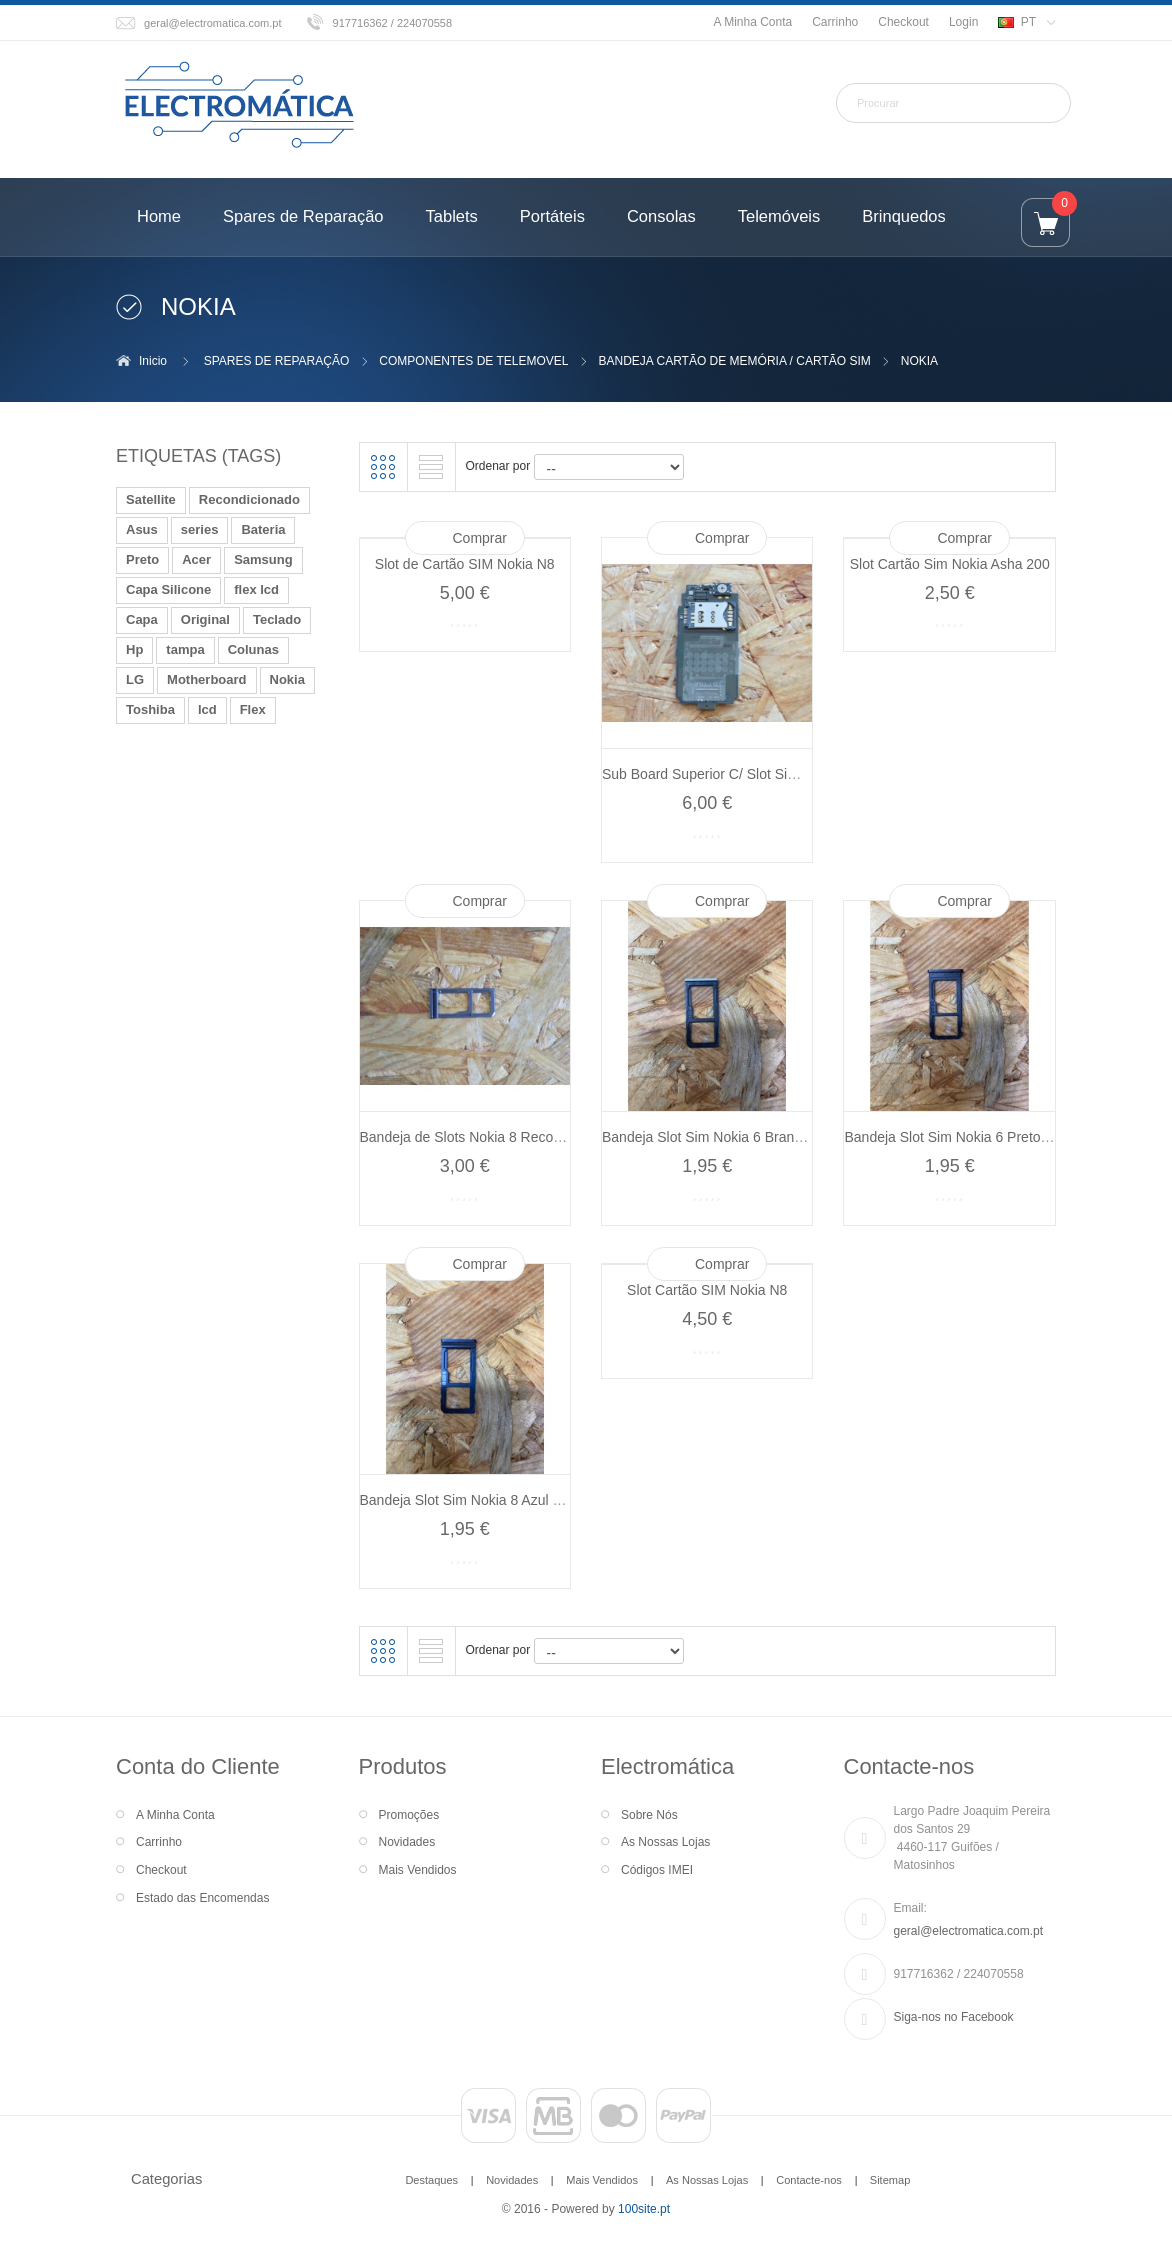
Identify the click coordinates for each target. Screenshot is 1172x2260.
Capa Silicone (168, 589)
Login (963, 22)
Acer (196, 559)
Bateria (263, 529)
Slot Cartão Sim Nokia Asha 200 (950, 564)
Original (205, 619)
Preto (142, 559)
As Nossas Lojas (665, 1842)
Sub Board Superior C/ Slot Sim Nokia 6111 (738, 774)
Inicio (153, 361)
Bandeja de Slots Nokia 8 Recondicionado (491, 1137)
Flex (253, 709)
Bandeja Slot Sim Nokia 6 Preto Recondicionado (994, 1137)
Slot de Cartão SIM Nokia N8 (465, 564)
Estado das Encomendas (202, 1898)
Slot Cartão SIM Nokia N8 (707, 1290)
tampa (185, 649)
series (200, 529)
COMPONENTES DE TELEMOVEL (473, 361)
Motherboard (206, 679)
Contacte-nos (809, 2180)
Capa (142, 619)
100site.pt (644, 2209)
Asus (142, 529)
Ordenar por (498, 466)
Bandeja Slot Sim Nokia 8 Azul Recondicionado (506, 1500)
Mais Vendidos (418, 1870)
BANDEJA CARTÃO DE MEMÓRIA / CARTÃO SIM (734, 361)
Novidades (407, 1842)
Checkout (903, 22)
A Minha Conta (752, 22)
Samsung (263, 559)
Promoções (409, 1815)
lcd (207, 709)
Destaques (431, 2180)
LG (135, 679)
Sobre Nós (649, 1815)
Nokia (287, 679)
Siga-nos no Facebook (954, 2017)
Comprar (480, 538)
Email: (910, 1908)
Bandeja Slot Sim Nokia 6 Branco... (711, 1137)
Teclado (277, 619)
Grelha (383, 467)
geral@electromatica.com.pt (213, 23)
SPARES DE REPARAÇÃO (277, 361)
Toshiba (150, 709)
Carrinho (835, 22)
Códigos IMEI (657, 1870)
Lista (431, 467)
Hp (134, 649)
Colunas (253, 649)
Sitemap (890, 2180)
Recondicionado (249, 499)
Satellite (151, 499)
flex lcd (256, 589)
